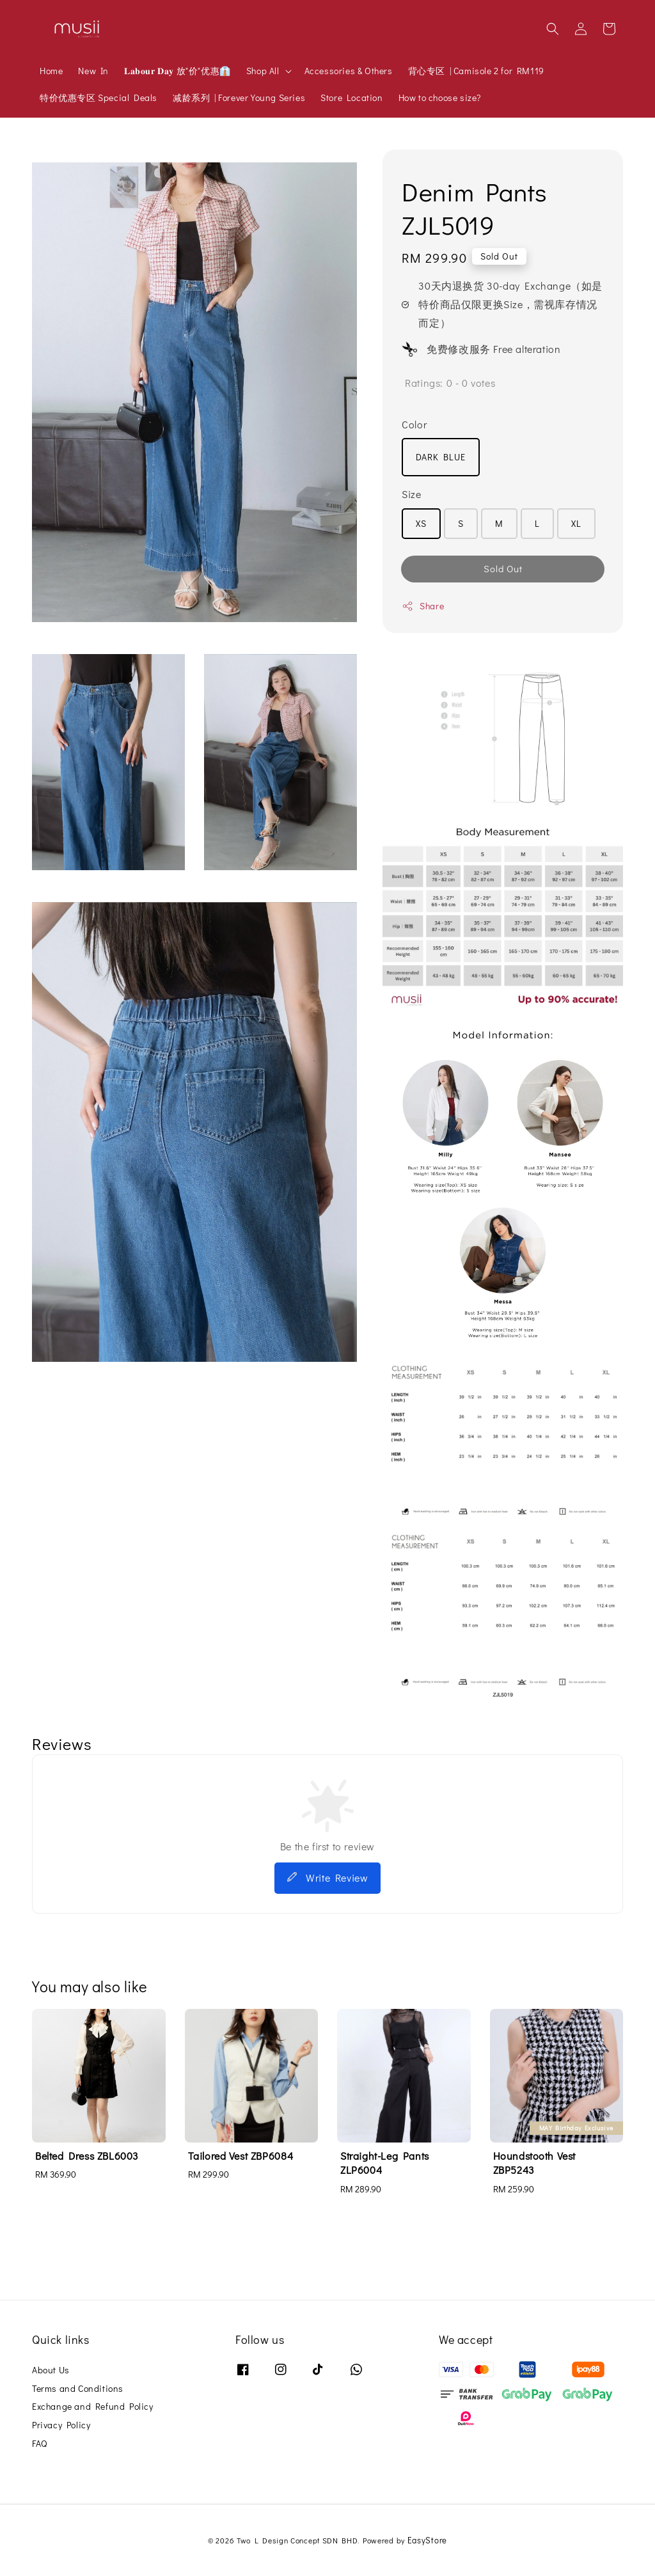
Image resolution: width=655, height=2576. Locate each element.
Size (411, 494)
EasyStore (427, 2539)
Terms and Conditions (77, 2388)
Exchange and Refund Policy (93, 2406)
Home (51, 71)
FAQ (39, 2443)
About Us (51, 2370)
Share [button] (423, 606)
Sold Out (503, 568)
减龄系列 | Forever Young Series (239, 97)
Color (414, 424)
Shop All (263, 71)
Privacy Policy (61, 2425)
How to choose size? (440, 97)
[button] (553, 29)
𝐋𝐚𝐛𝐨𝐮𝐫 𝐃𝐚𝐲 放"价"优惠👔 (177, 71)
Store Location (351, 97)
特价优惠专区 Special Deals (98, 97)
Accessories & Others (348, 71)
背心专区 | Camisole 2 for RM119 (476, 71)
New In (93, 71)
